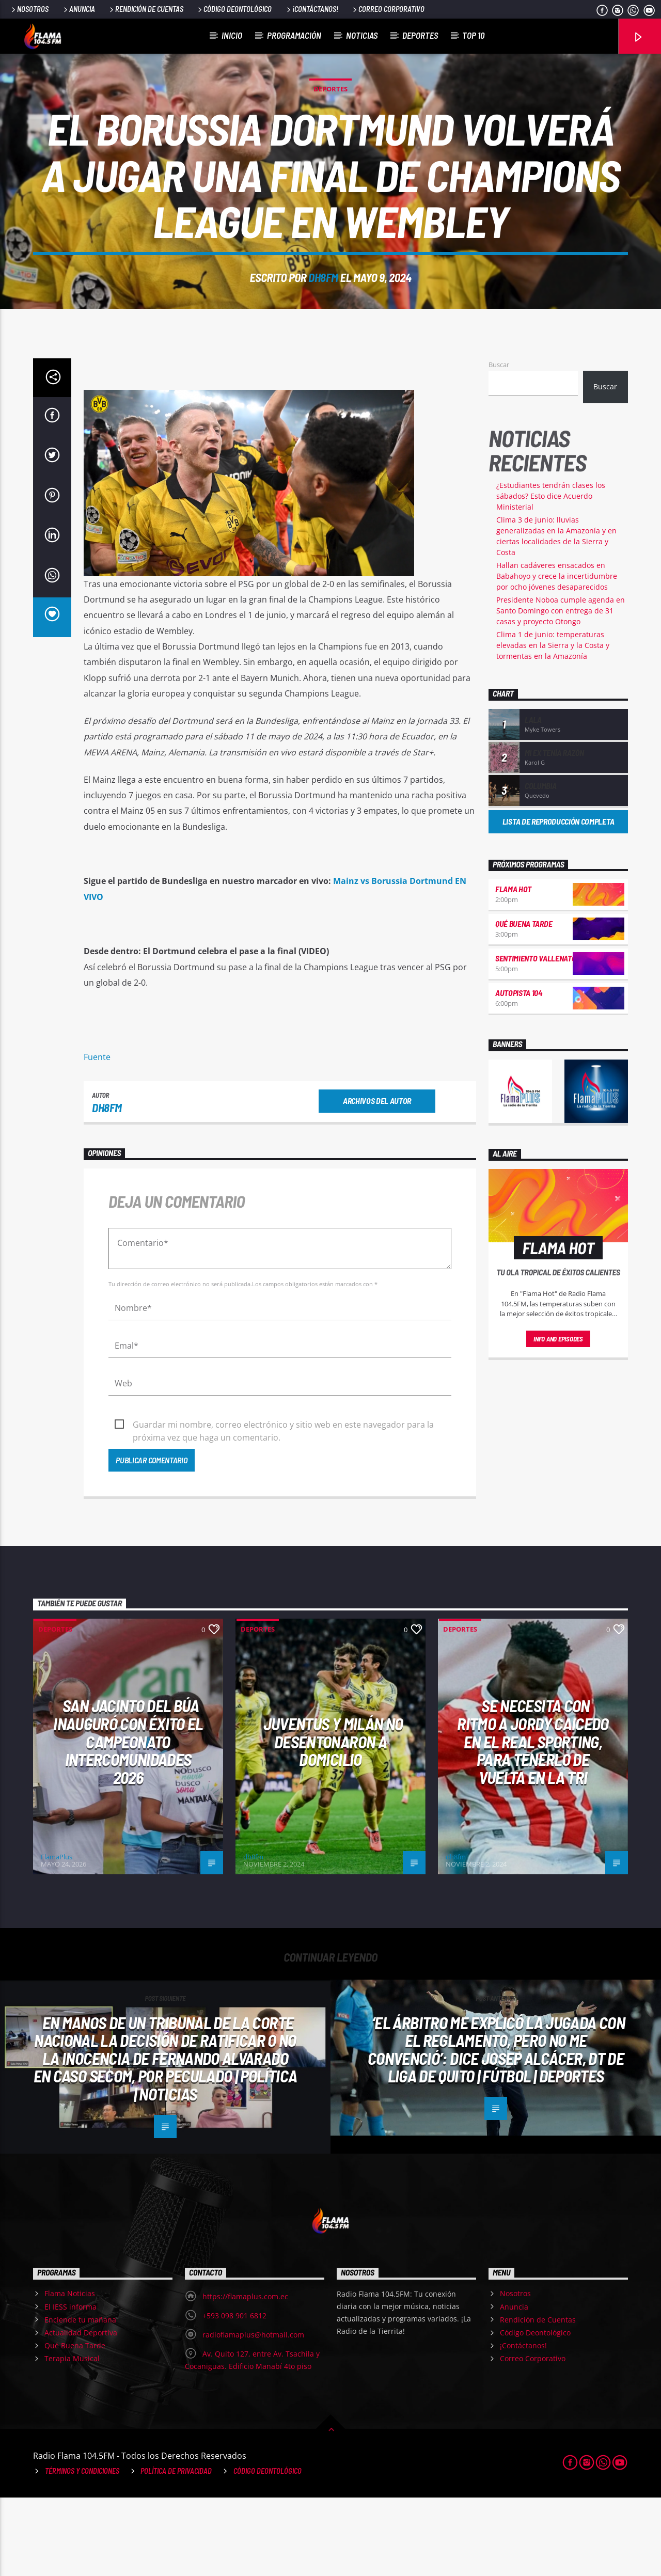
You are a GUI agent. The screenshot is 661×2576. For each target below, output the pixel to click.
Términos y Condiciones (82, 2549)
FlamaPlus (56, 1935)
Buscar (499, 443)
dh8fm (323, 316)
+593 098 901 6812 (234, 2394)
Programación (294, 35)
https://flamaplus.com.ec (245, 2375)
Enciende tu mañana (80, 2398)
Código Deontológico (234, 9)
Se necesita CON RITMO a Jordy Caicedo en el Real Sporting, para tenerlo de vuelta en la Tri (533, 1819)
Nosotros (29, 9)
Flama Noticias (69, 2372)
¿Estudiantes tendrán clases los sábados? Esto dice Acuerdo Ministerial (550, 574)
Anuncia (78, 9)
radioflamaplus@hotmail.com (253, 2413)
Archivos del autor (377, 1179)
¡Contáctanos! (311, 9)
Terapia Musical (72, 2437)
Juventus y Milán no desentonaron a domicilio (333, 1819)
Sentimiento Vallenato (535, 1036)
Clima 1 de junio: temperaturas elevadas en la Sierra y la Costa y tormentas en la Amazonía (552, 723)
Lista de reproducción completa (558, 900)
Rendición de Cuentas (145, 9)
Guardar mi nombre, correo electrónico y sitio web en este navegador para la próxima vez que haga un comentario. (283, 1503)
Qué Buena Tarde (523, 1002)
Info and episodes (558, 1417)
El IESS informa (70, 2385)
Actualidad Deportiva (80, 2411)
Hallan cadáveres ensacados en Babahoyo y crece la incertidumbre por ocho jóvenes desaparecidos (556, 654)
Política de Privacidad (176, 2549)
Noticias (361, 35)
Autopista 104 (518, 1071)
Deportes (420, 35)
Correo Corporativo (387, 9)
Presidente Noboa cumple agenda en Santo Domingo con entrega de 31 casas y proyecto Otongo (560, 689)
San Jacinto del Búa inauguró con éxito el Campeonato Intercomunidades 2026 (128, 1819)
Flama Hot (513, 967)
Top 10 (473, 35)
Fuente (97, 1135)
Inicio (232, 35)
